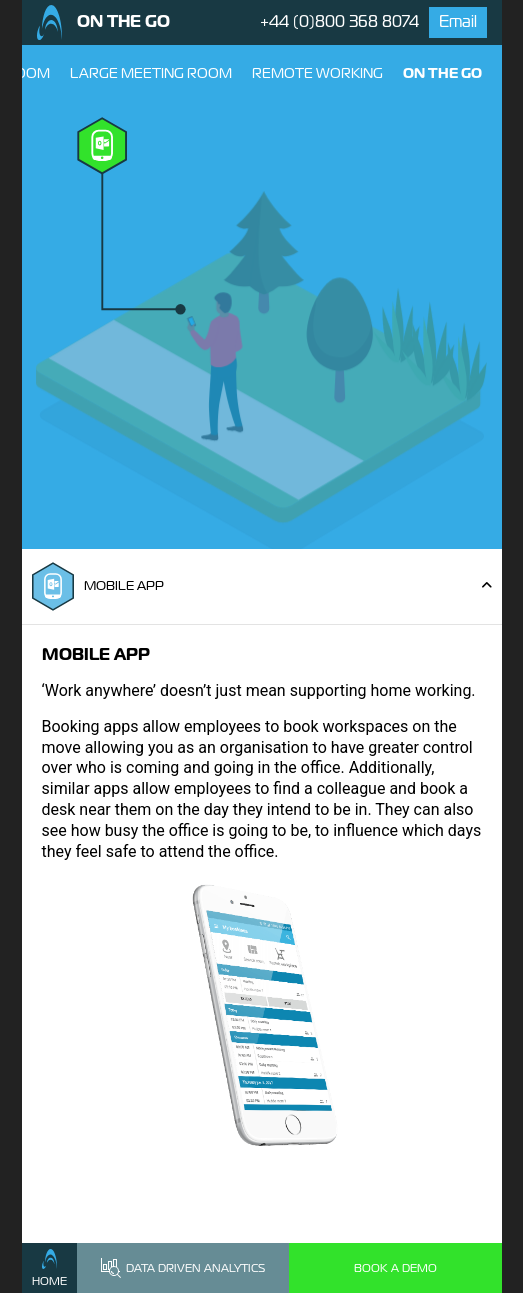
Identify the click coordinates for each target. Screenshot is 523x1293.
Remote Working (317, 73)
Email (458, 21)
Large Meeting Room (151, 73)
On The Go (442, 73)
